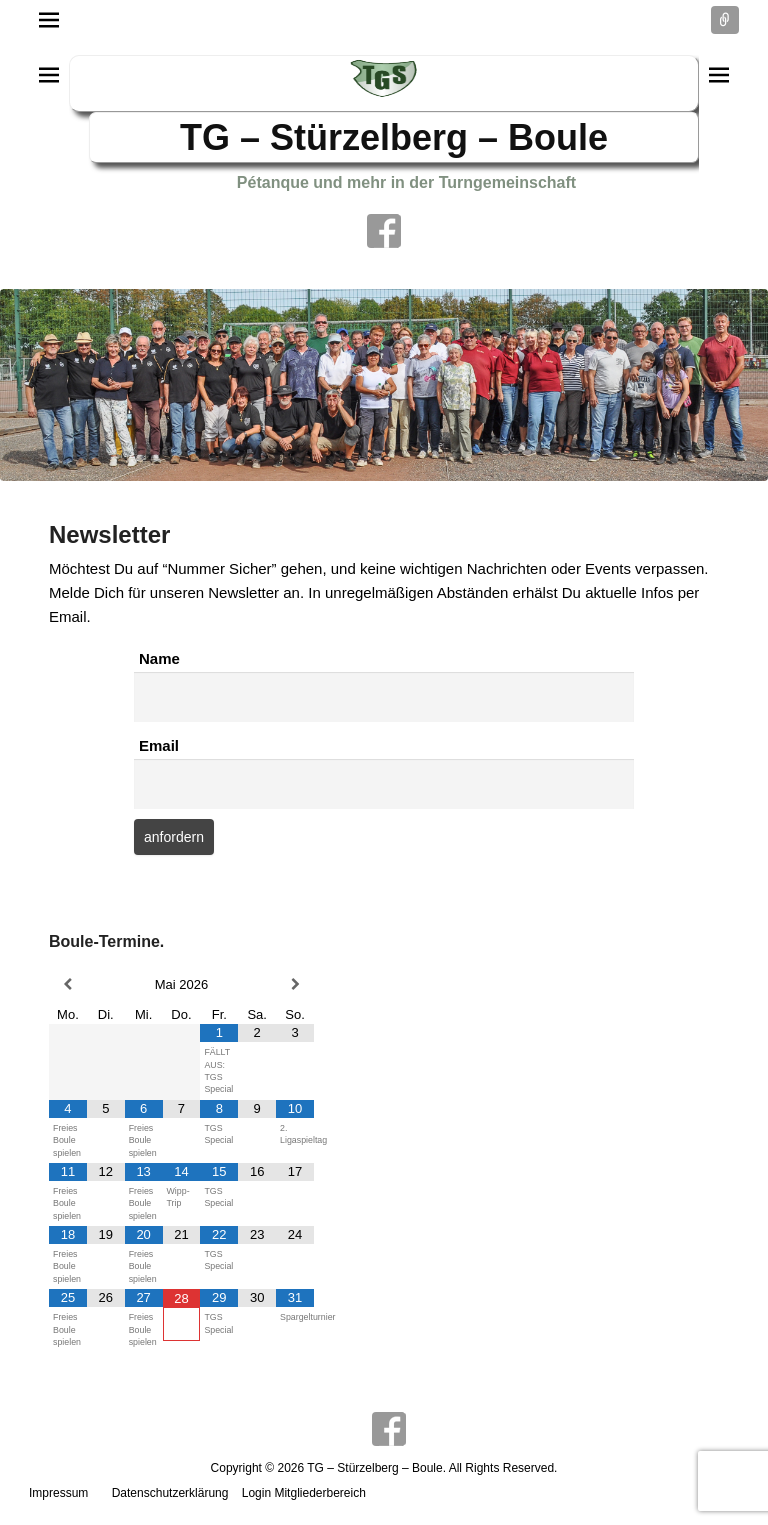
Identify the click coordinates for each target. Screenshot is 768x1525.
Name (159, 658)
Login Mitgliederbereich (304, 1493)
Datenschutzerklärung (170, 1493)
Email (159, 745)
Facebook (384, 231)
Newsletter (109, 534)
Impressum (58, 1493)
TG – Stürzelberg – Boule (394, 137)
